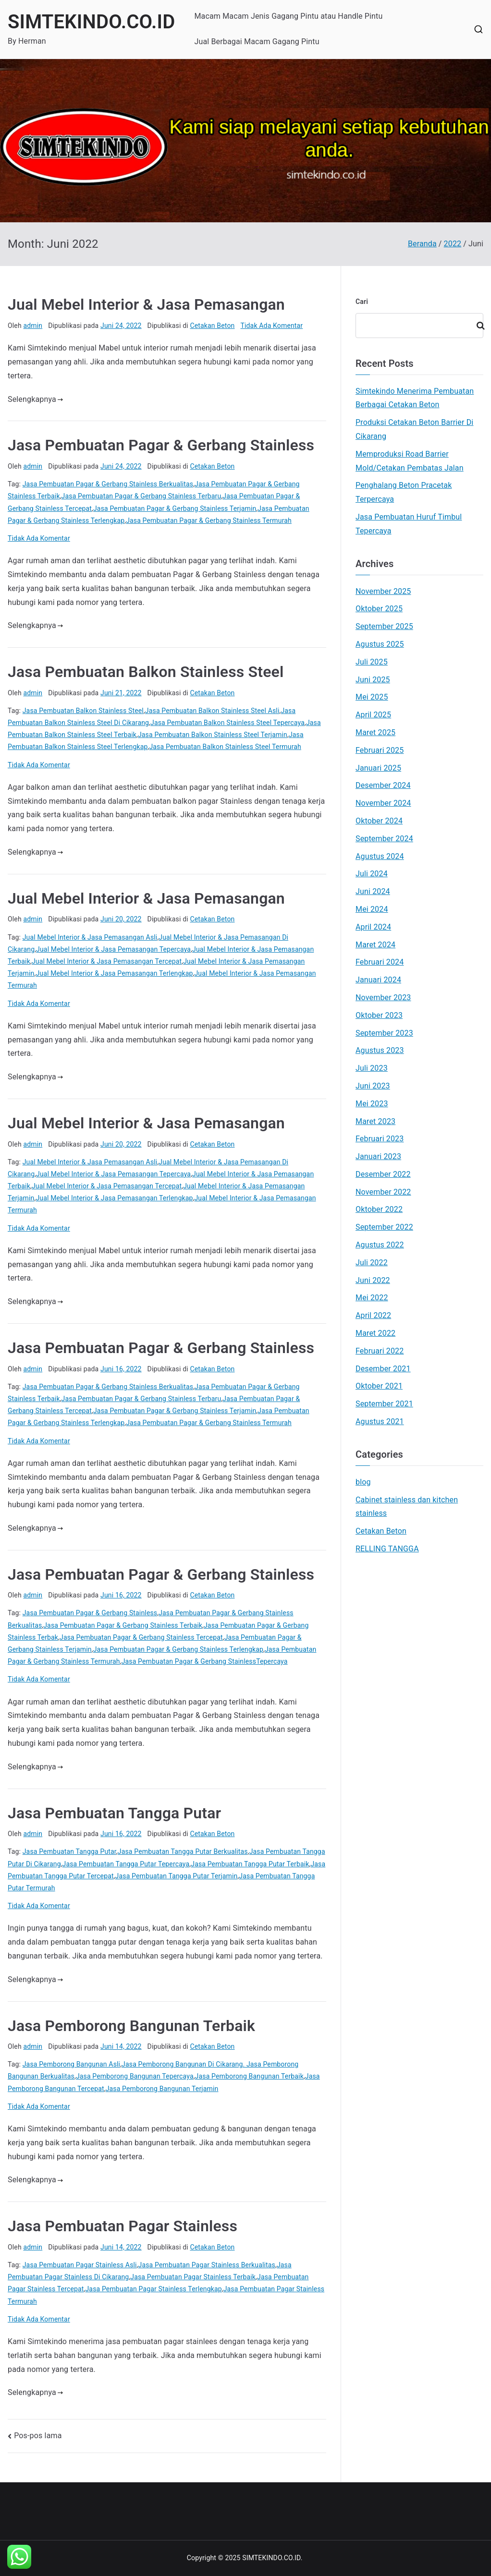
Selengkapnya (35, 399)
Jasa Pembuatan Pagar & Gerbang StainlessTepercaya (205, 1661)
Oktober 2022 (379, 1209)
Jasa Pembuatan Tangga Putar (114, 1813)
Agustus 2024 (380, 856)
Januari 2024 (378, 979)
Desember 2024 (383, 785)
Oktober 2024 (379, 820)
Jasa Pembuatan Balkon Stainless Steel (145, 672)
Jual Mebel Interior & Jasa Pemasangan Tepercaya (113, 949)
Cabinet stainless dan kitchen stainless (407, 1506)
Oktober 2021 (379, 1386)
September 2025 (384, 626)
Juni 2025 (373, 679)
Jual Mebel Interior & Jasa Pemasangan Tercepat (107, 961)
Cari (362, 301)
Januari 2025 (378, 768)
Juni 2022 (373, 1280)
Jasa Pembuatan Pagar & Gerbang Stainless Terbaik (122, 1625)
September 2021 (384, 1403)
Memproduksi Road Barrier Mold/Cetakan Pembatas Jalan (410, 460)
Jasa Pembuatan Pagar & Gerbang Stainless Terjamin (174, 508)
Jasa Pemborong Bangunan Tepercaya (135, 2076)
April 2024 (373, 926)
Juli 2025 (372, 661)
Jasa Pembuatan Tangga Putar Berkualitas (183, 1851)
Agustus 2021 (380, 1421)
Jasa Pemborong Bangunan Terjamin (162, 2088)
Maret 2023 (375, 1121)
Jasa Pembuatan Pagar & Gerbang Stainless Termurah (209, 520)
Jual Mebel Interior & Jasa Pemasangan (146, 304)
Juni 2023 (373, 1085)
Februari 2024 (380, 962)
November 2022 (383, 1192)
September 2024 (384, 838)
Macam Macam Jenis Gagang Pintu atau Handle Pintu (288, 16)
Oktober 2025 (379, 608)
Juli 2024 (372, 873)
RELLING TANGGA (387, 1548)
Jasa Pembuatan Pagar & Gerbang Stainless (161, 445)
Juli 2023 (372, 1068)
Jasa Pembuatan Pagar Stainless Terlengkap (153, 2289)
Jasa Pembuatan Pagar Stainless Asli (80, 2265)
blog (363, 1482)
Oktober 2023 (379, 1015)
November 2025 (383, 591)
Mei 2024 (372, 909)
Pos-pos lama (37, 2435)
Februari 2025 (380, 750)
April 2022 (373, 1315)
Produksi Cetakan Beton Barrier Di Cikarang (414, 429)
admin (32, 325)
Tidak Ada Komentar (271, 325)
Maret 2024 (375, 944)
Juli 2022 (372, 1262)
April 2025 (373, 714)
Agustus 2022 (380, 1244)
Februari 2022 (380, 1350)
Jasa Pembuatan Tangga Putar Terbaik (250, 1864)
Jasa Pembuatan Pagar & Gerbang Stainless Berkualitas (108, 484)
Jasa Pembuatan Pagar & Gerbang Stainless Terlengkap (178, 1649)
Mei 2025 (372, 696)
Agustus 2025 (380, 644)
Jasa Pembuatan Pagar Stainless (122, 2226)
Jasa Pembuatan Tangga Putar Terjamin (176, 1876)
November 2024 (383, 803)
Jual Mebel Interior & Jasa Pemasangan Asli (90, 937)
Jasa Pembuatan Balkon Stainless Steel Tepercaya (227, 722)
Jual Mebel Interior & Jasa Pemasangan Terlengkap (114, 973)
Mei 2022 (372, 1297)
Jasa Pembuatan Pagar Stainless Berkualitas (206, 2265)
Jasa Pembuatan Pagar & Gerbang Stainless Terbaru (141, 496)
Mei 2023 (372, 1103)
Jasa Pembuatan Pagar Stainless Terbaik (193, 2277)
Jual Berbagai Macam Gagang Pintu (256, 41)
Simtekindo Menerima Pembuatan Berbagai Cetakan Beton (415, 398)
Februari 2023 (380, 1138)
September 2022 (384, 1227)
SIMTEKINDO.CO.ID (91, 22)
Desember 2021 (383, 1368)
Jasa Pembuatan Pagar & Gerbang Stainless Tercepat (141, 1637)
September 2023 (384, 1033)
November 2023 (383, 997)
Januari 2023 (378, 1156)
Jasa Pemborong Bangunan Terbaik (131, 2026)
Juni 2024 (373, 891)
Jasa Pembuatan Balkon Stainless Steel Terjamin (212, 734)
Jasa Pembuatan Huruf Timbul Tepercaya (409, 523)
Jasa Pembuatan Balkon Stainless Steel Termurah (225, 746)
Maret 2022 (375, 1333)
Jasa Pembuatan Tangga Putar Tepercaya (126, 1864)
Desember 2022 (383, 1174)
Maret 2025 (375, 732)
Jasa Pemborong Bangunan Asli (71, 2064)
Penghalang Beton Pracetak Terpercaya (404, 492)
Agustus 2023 (380, 1050)
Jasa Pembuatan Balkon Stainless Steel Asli (212, 710)
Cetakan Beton (212, 325)
